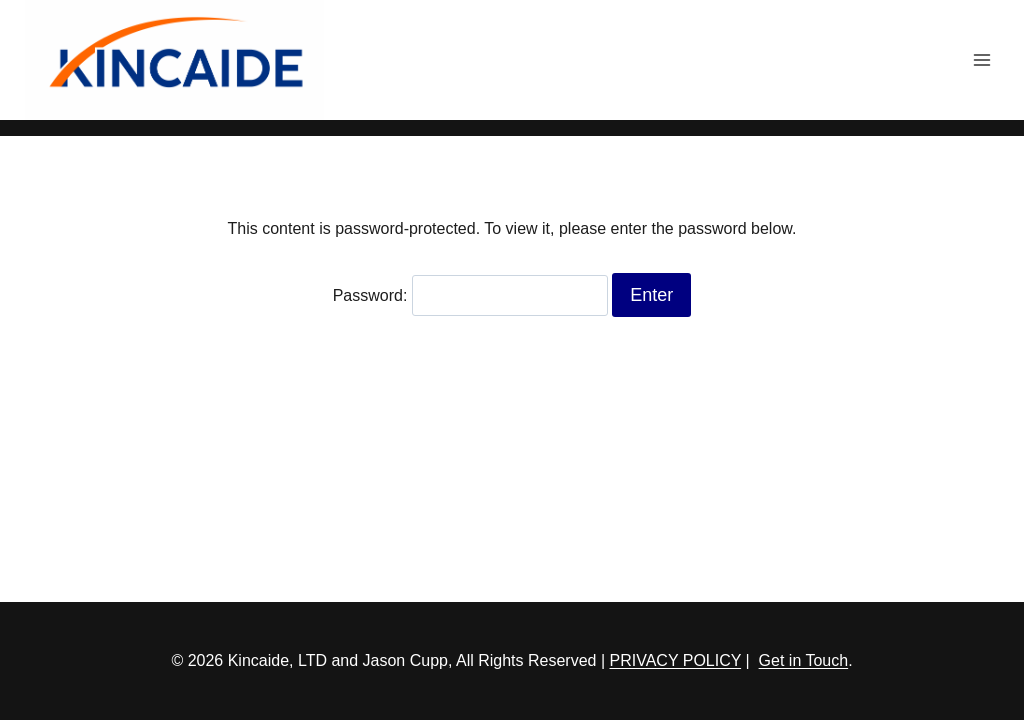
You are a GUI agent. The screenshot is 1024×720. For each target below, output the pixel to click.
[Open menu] (981, 59)
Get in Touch (804, 660)
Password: (470, 295)
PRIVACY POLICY (676, 660)
